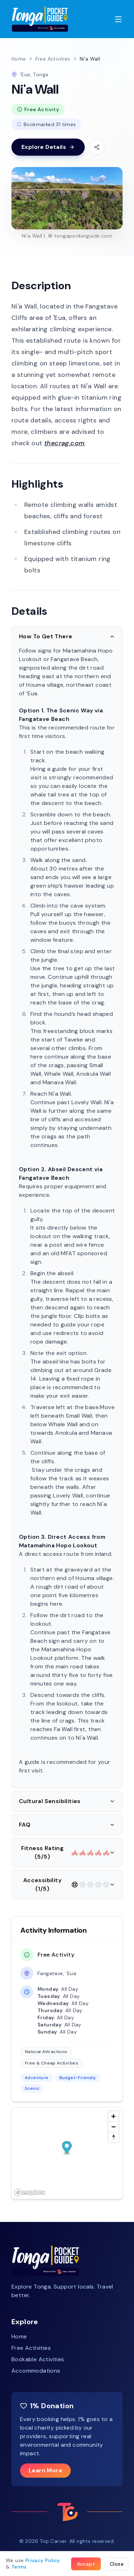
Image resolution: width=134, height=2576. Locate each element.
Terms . (20, 2567)
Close (117, 2564)
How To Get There (67, 636)
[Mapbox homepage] (29, 2192)
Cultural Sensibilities (67, 1801)
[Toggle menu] (118, 19)
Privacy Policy (42, 2560)
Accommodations (35, 2370)
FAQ (67, 1824)
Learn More (45, 2470)
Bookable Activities (37, 2359)
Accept (86, 2564)
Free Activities (52, 59)
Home (18, 59)
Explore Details (48, 147)
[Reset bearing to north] (113, 2137)
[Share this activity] (97, 147)
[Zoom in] (113, 2116)
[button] (67, 2148)
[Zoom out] (113, 2126)
